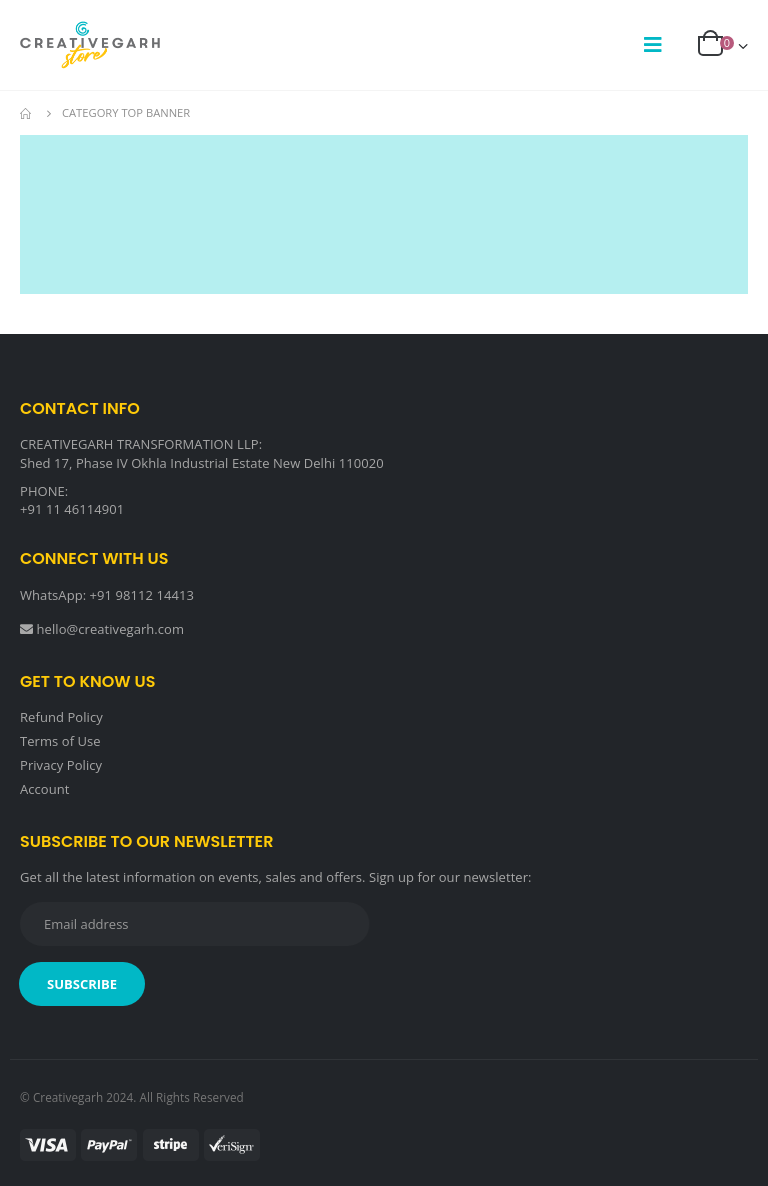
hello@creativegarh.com (111, 629)
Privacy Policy (61, 765)
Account (45, 789)
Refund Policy (61, 717)
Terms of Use (60, 741)
